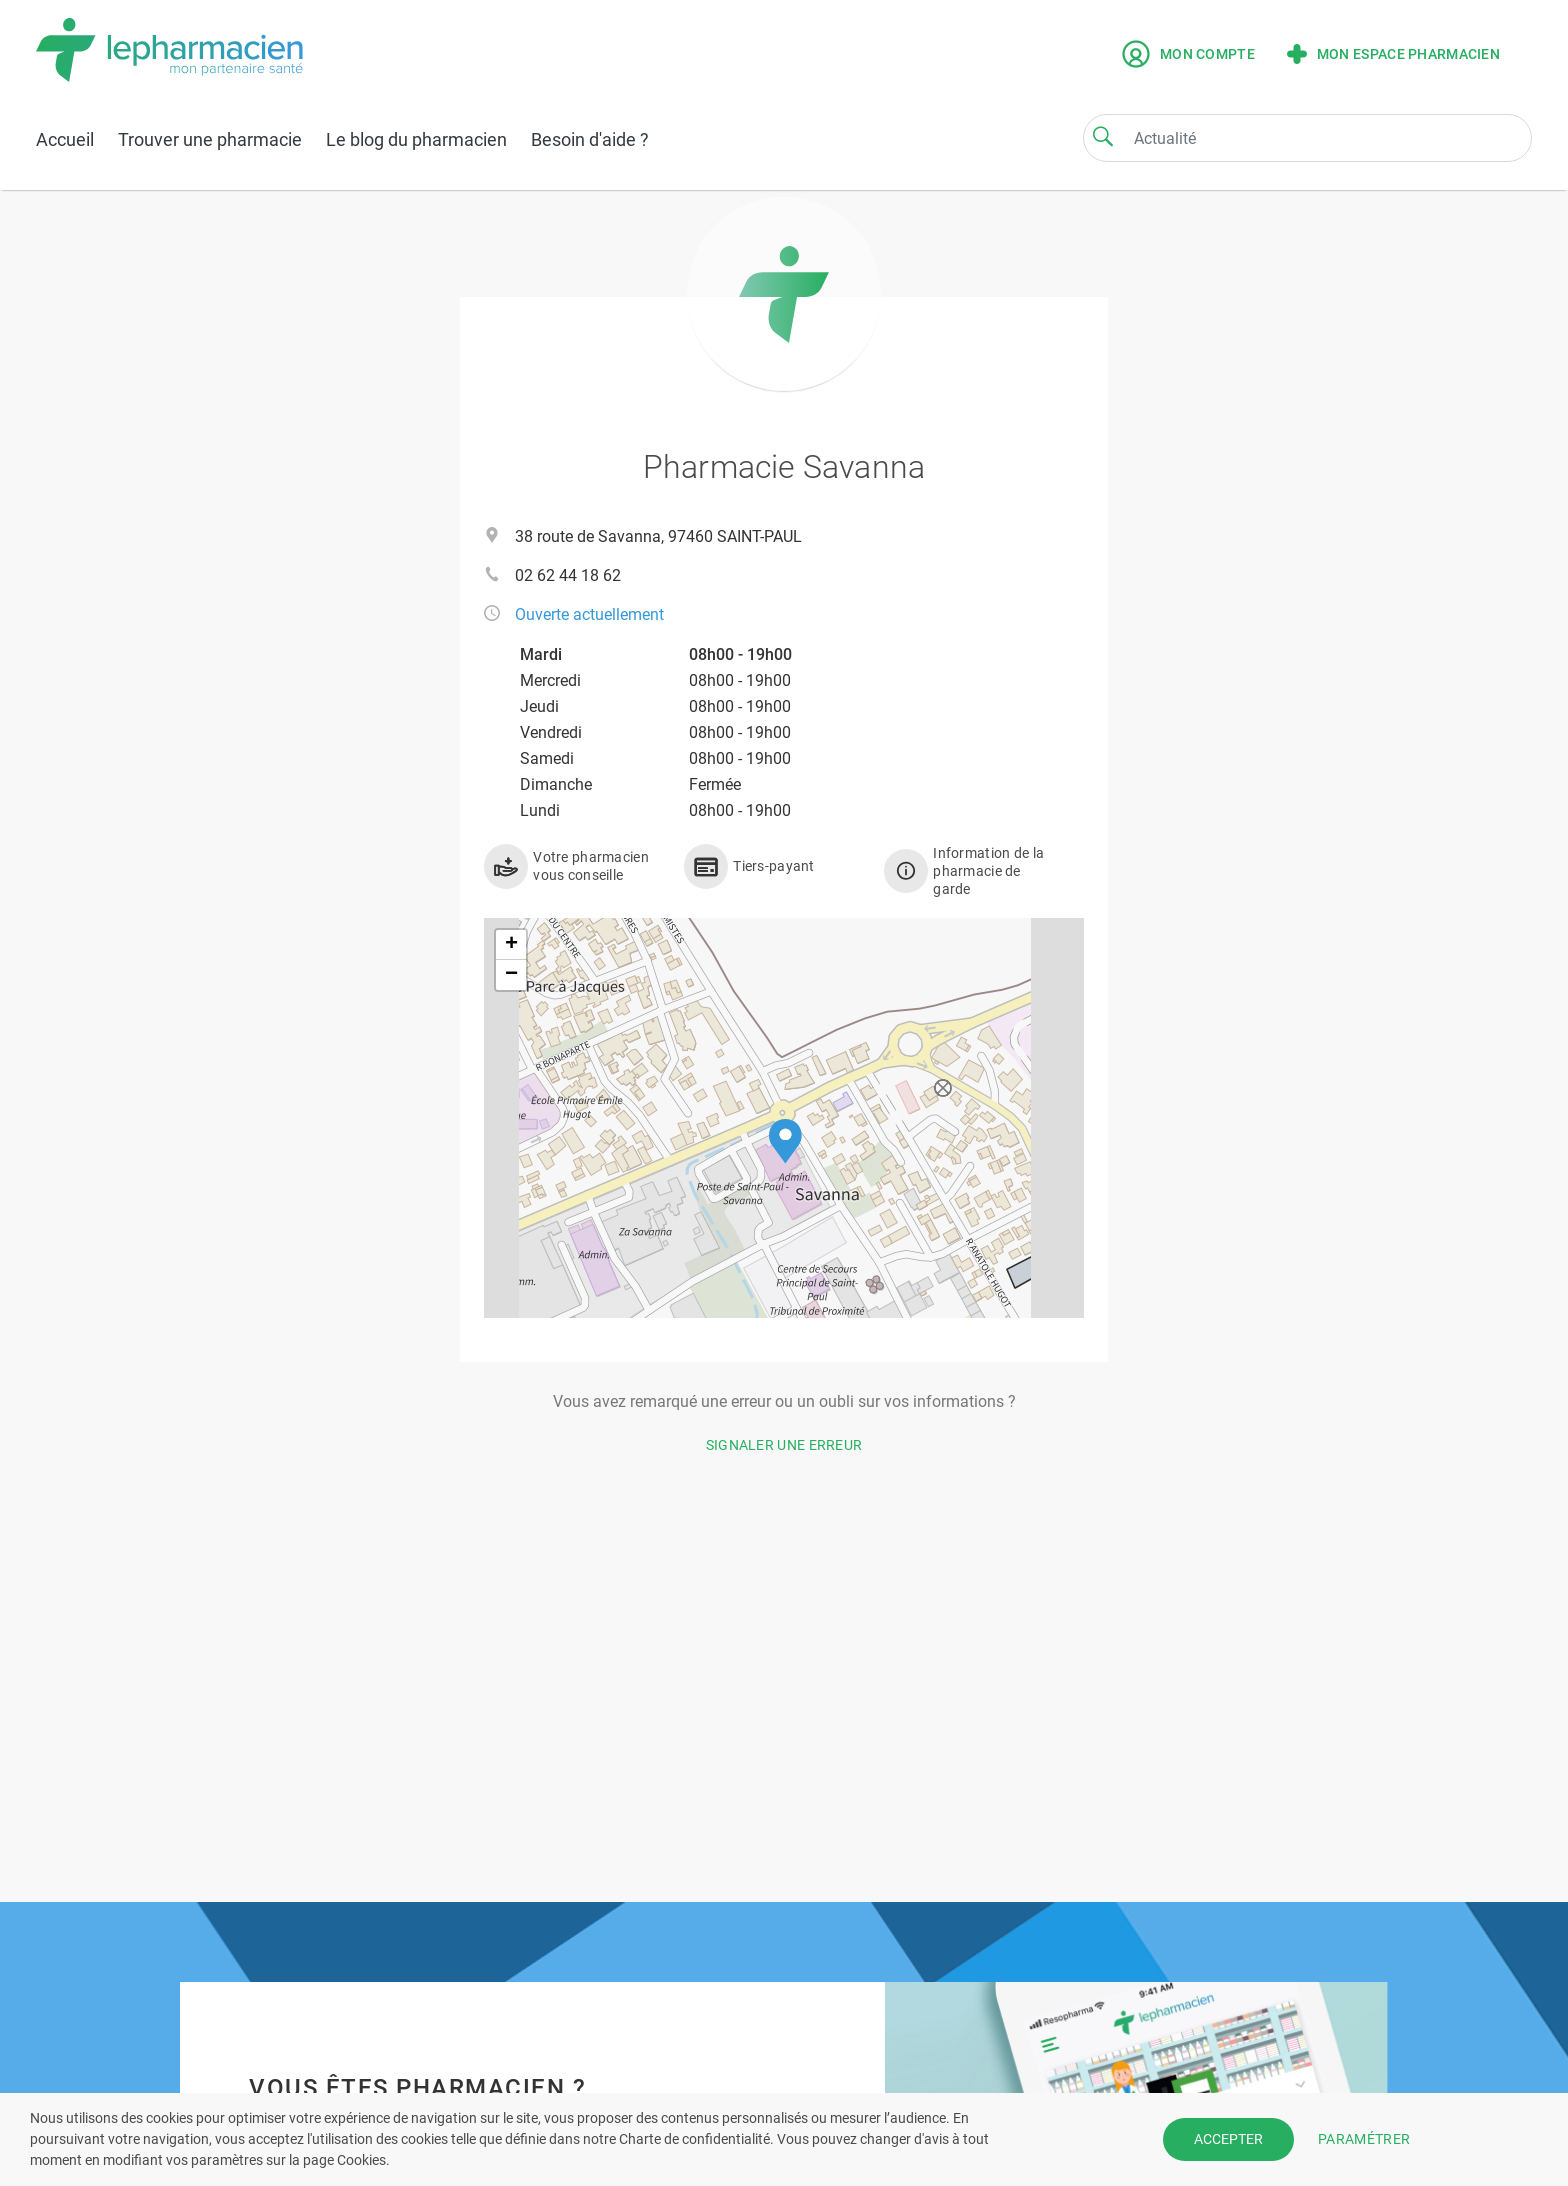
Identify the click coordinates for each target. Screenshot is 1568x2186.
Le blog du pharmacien (416, 139)
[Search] (1103, 136)
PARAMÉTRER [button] (1364, 2139)
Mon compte (1188, 54)
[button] (785, 1141)
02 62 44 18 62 (568, 575)
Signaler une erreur (784, 1445)
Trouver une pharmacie (210, 139)
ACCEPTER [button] (1228, 2139)
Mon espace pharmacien (1393, 54)
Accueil (65, 139)
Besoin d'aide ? (590, 139)
